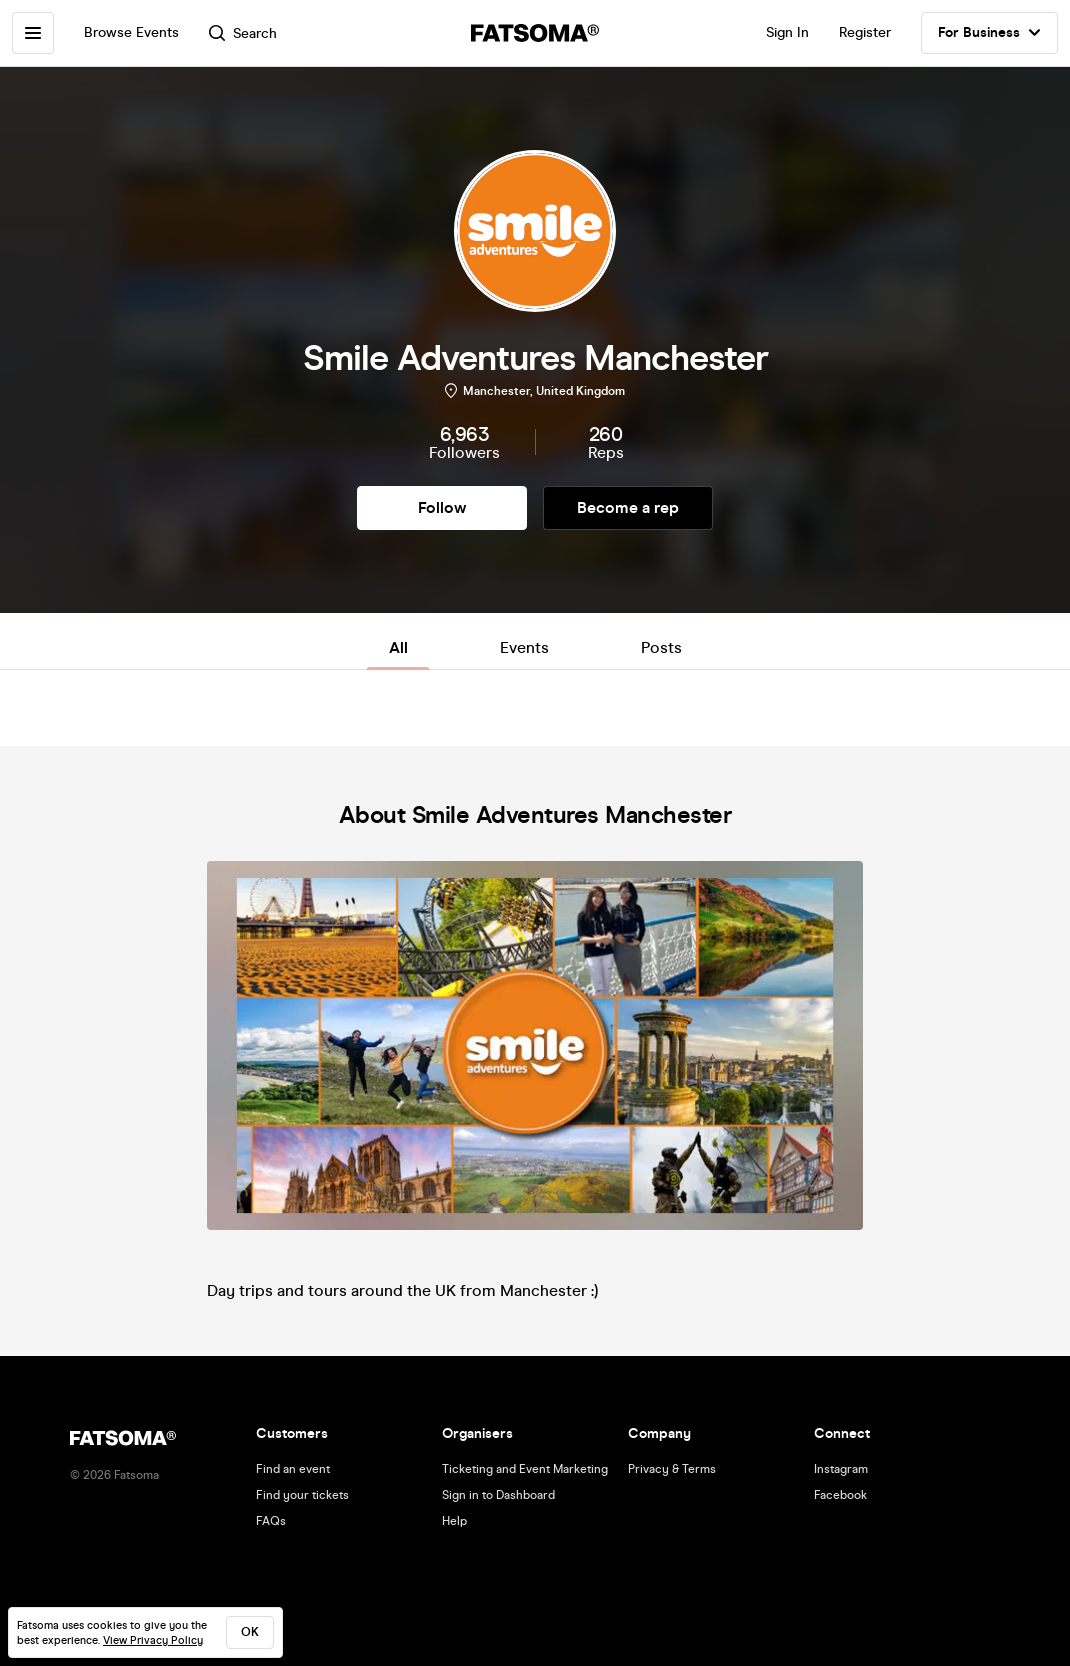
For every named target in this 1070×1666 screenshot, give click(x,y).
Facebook (840, 1495)
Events (524, 647)
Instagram (841, 1469)
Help (454, 1521)
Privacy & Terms (672, 1469)
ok (250, 1632)
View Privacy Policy (153, 1640)
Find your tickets (302, 1495)
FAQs (271, 1521)
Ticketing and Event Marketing (525, 1469)
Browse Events (131, 32)
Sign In (787, 32)
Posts (661, 647)
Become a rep (628, 507)
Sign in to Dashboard (498, 1495)
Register (865, 32)
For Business (989, 33)
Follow (442, 507)
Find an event (293, 1469)
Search (243, 33)
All (398, 647)
